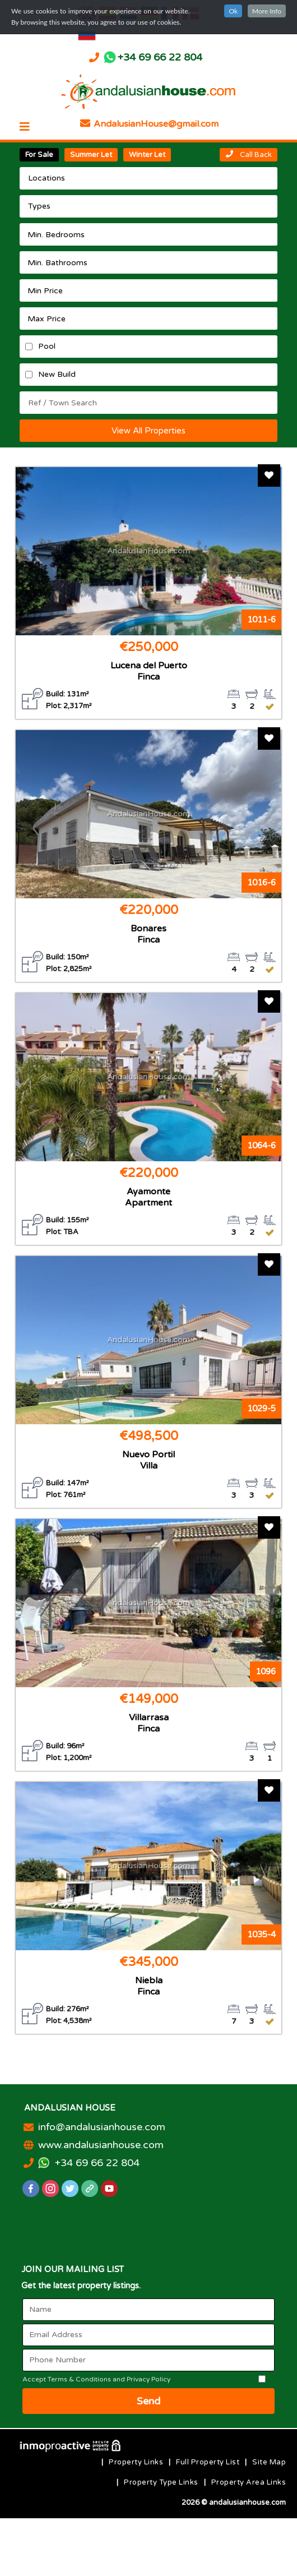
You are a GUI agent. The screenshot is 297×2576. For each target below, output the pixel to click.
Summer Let (91, 154)
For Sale (39, 154)
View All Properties (148, 431)
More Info (266, 11)
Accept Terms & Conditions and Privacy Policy (96, 2379)
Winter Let (147, 154)
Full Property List (207, 2462)
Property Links (136, 2462)
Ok (233, 11)
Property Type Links (161, 2482)
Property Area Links (248, 2482)
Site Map (269, 2462)
